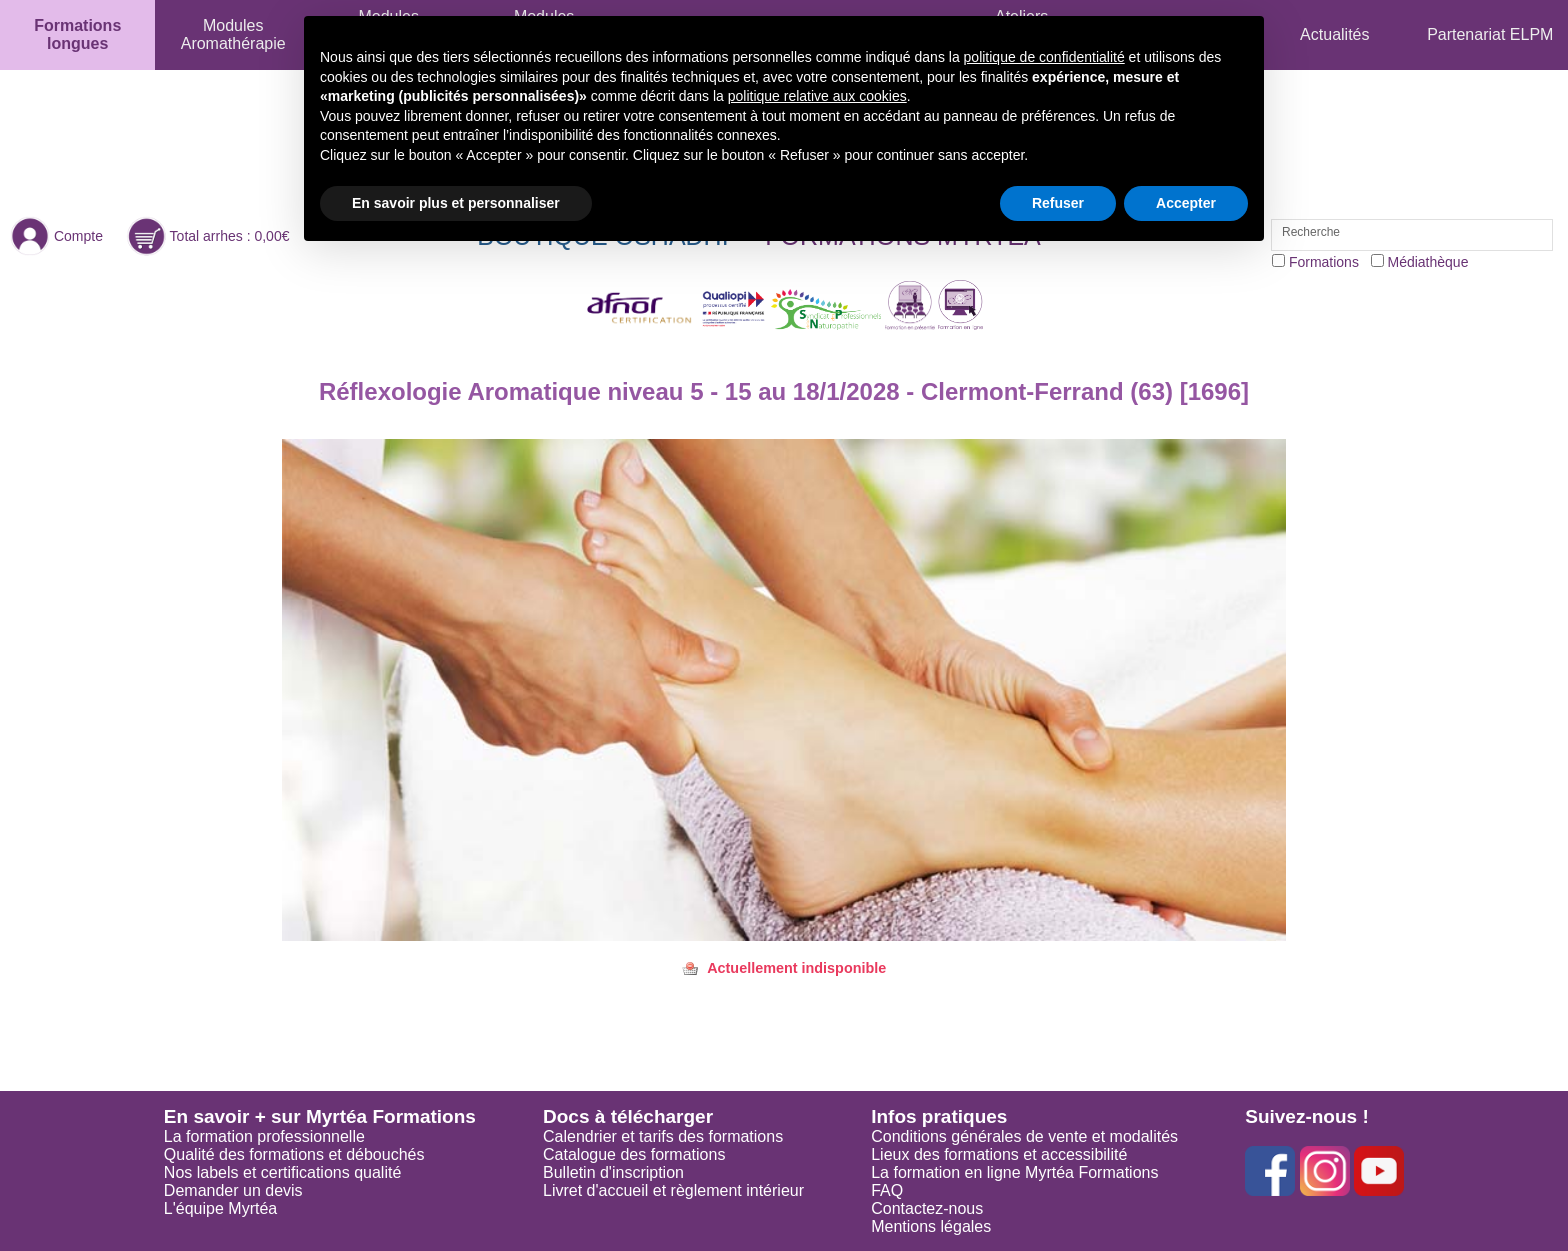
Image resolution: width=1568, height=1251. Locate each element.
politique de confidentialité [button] (1044, 57)
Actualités (1334, 34)
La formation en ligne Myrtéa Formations (1014, 1172)
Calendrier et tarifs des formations (663, 1136)
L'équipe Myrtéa (220, 1208)
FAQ (887, 1190)
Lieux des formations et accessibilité (999, 1154)
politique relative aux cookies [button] (817, 96)
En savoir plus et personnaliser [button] (456, 203)
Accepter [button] (1186, 203)
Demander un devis (233, 1190)
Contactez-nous (927, 1208)
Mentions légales (931, 1226)
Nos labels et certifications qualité (282, 1172)
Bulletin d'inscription (613, 1172)
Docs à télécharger (628, 1116)
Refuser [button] (1058, 203)
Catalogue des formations (634, 1154)
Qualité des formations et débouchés (294, 1154)
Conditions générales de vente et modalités (1024, 1136)
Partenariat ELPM (1490, 34)
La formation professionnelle (264, 1136)
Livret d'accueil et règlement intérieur (673, 1190)
